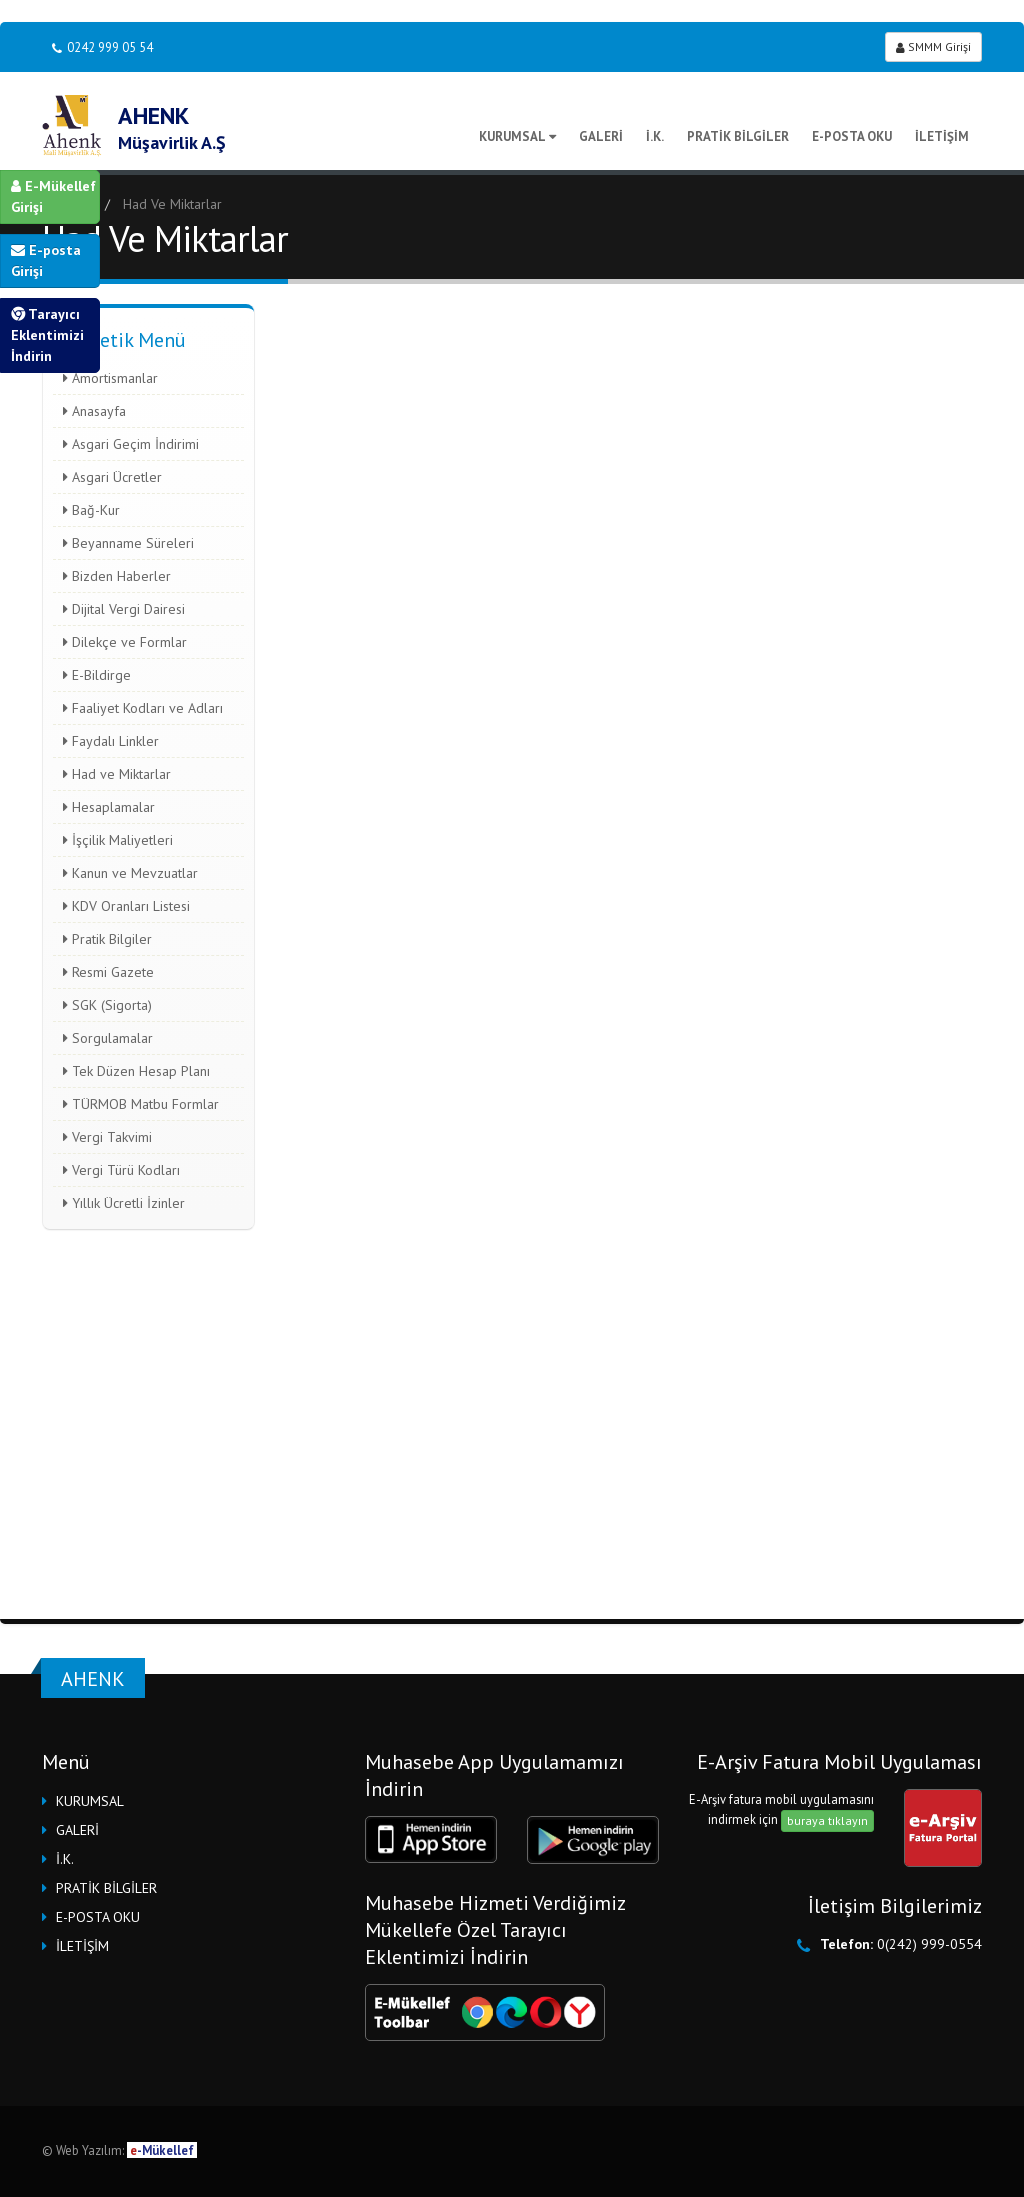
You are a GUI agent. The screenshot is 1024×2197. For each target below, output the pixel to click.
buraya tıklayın (827, 1820)
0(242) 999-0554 (929, 1944)
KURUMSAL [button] (90, 1801)
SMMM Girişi (933, 46)
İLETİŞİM (942, 136)
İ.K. (655, 136)
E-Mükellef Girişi (53, 196)
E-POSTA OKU (852, 136)
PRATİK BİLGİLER (738, 136)
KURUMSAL (517, 136)
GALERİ (601, 136)
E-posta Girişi (46, 260)
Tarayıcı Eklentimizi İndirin (47, 335)
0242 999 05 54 (102, 47)
